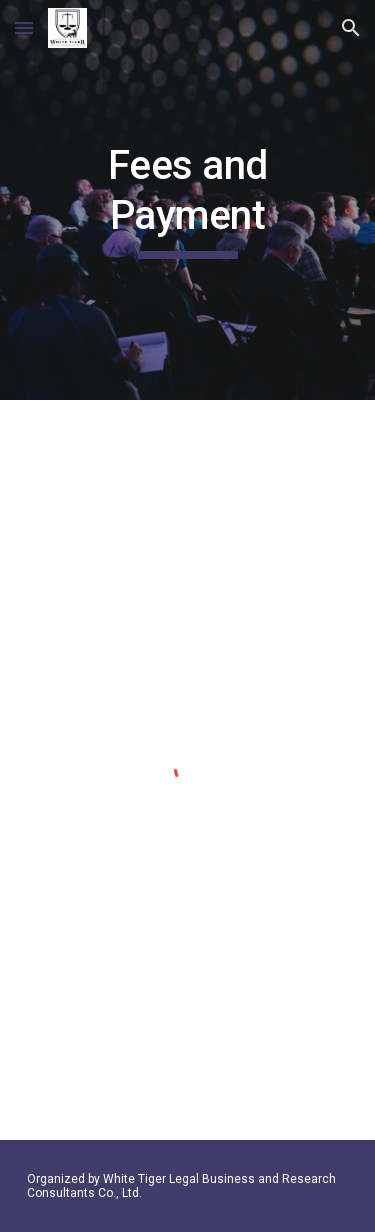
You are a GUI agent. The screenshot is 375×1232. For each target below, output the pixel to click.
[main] (188, 200)
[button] (24, 27)
